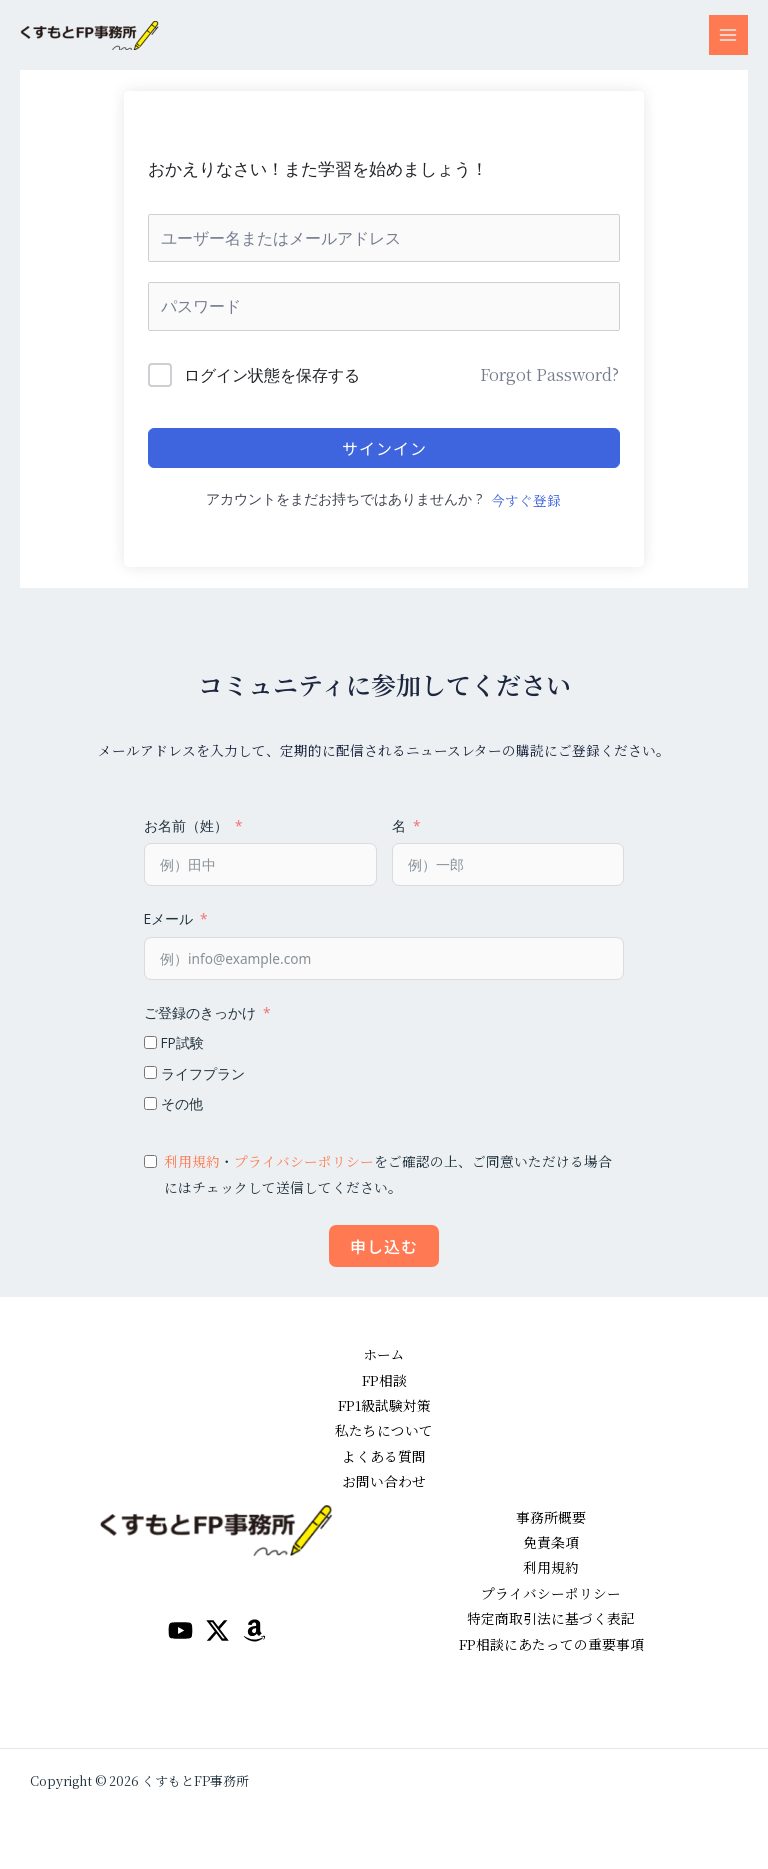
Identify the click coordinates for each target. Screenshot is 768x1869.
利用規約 (192, 1161)
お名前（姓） (186, 825)
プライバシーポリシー (304, 1161)
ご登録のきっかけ (200, 1012)
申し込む (384, 1246)
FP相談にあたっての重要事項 (551, 1644)
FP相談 (384, 1380)
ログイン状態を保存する (272, 375)
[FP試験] (150, 1042)
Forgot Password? (549, 374)
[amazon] (254, 1630)
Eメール (168, 918)
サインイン (384, 448)
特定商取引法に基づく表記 (551, 1618)
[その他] (150, 1103)
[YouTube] (180, 1630)
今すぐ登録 (526, 500)
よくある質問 (384, 1456)
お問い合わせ (384, 1481)
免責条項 (551, 1542)
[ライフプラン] (150, 1072)
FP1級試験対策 (384, 1405)
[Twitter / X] (217, 1630)
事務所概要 (551, 1517)
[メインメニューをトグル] (728, 34)
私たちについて (384, 1430)
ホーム (384, 1354)
